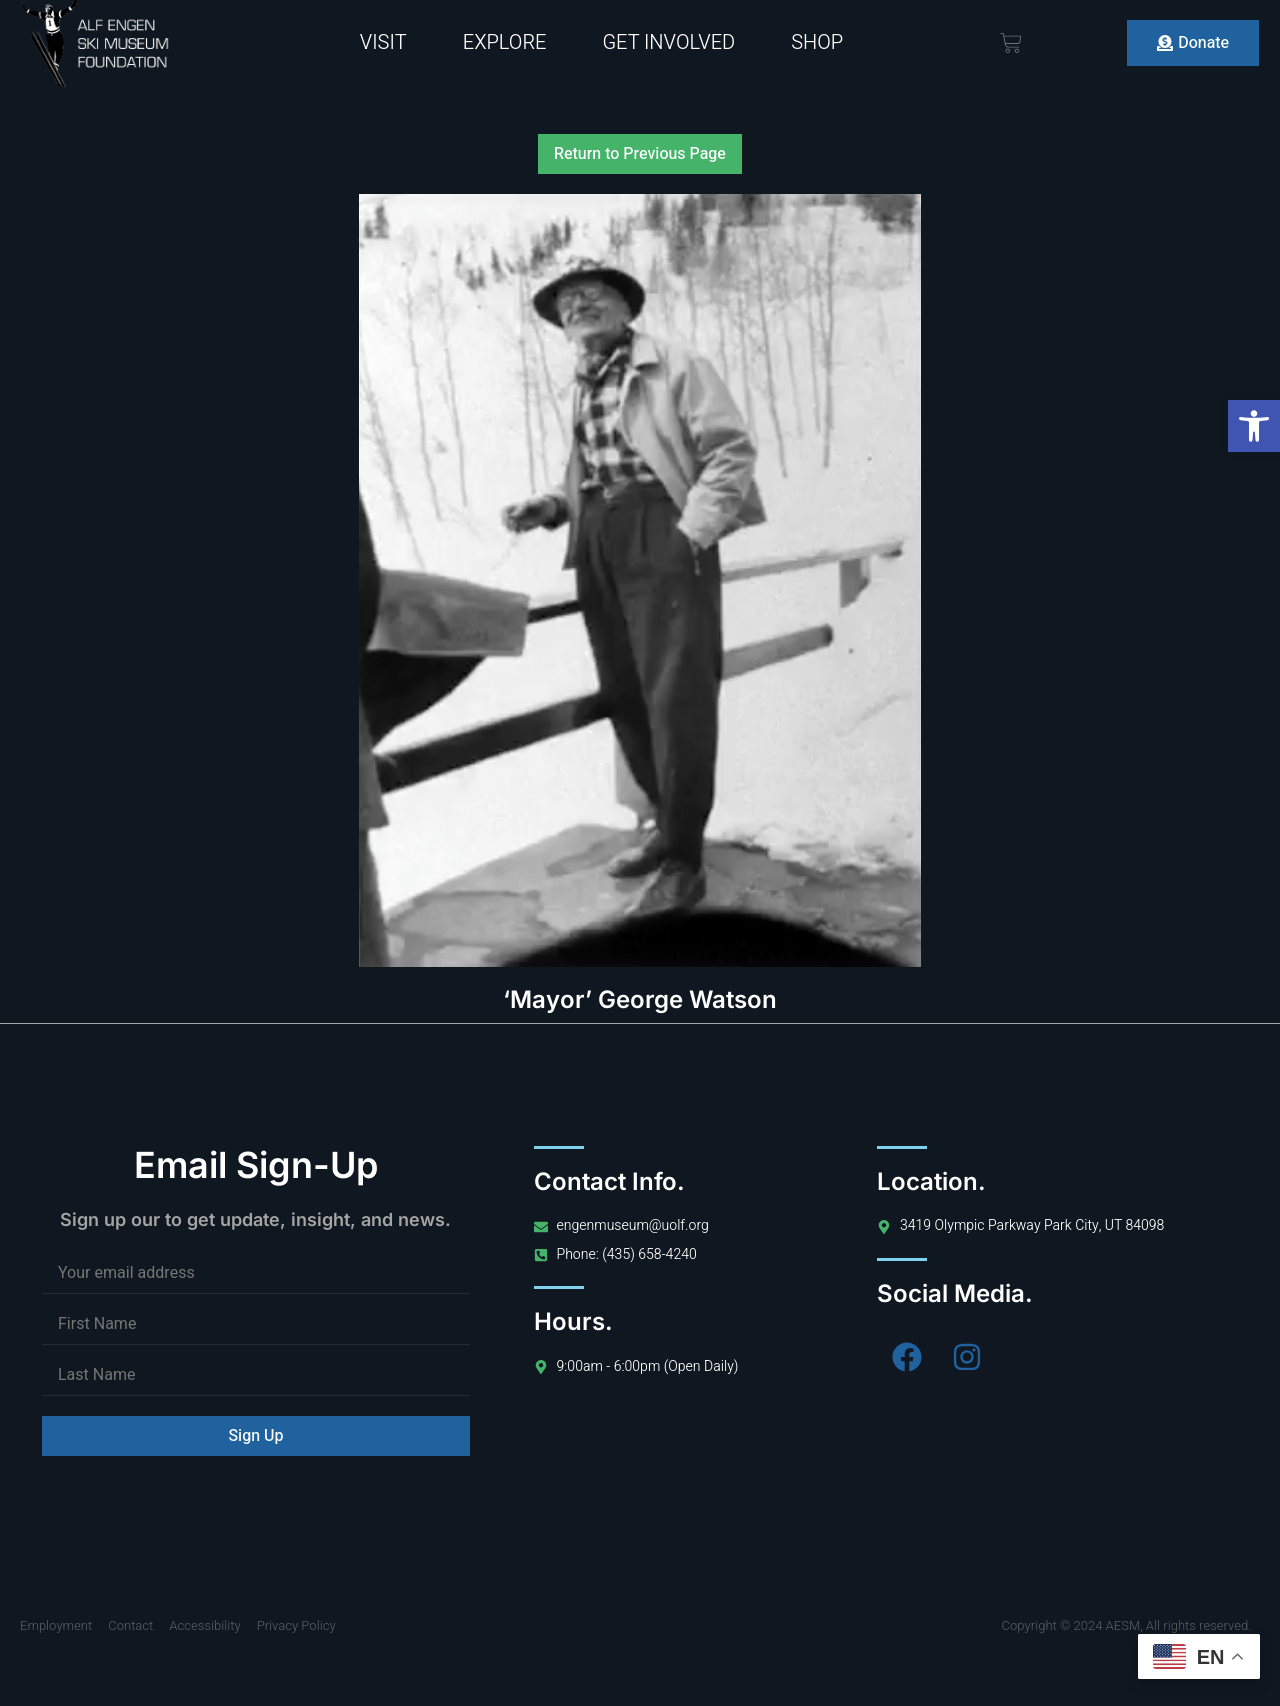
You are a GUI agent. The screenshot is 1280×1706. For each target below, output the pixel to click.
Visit (383, 42)
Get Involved (668, 42)
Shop (817, 42)
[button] (1254, 426)
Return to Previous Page (640, 154)
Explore (505, 42)
